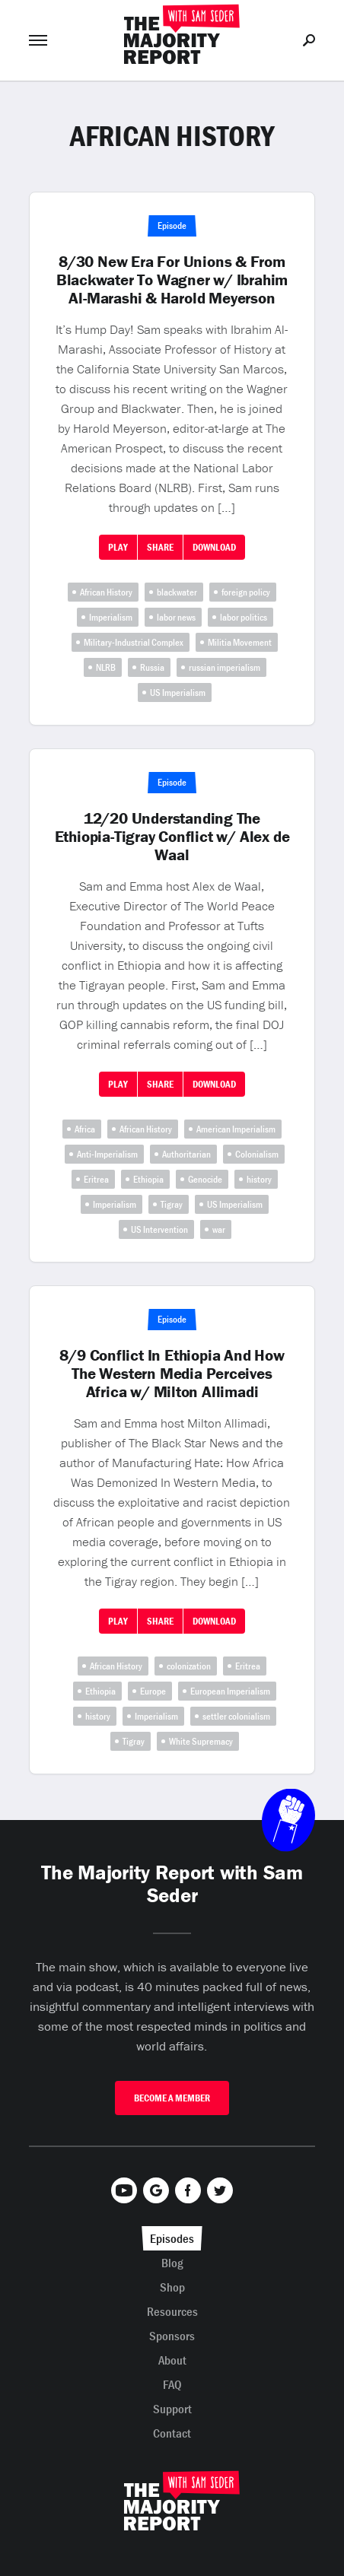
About (172, 2360)
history (259, 1179)
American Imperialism (236, 1129)
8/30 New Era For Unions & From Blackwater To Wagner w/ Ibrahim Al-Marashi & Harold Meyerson (172, 280)
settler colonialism (236, 1716)
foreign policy (245, 592)
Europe (153, 1691)
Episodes (172, 2238)
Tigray (172, 1204)
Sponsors (172, 2335)
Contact (172, 2433)
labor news (176, 617)
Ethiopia (148, 1179)
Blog (172, 2262)
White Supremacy (201, 1741)
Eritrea (96, 1179)
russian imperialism (224, 667)
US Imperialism (177, 692)
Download (214, 547)
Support (172, 2408)
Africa (85, 1129)
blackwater (177, 592)
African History (106, 592)
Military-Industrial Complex (133, 642)
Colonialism (257, 1154)
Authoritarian (186, 1154)
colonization (189, 1666)
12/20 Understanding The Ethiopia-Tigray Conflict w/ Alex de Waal (172, 836)
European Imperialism (230, 1691)
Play (118, 547)
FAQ (172, 2384)
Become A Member (172, 2098)
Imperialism (110, 617)
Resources (172, 2311)
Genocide (205, 1179)
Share (160, 547)
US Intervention (159, 1229)
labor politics (243, 617)
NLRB (106, 667)
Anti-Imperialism (107, 1154)
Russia (152, 667)
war (218, 1229)
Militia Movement (240, 642)
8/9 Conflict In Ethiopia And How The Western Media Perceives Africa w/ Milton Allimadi (171, 1373)
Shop (172, 2287)
